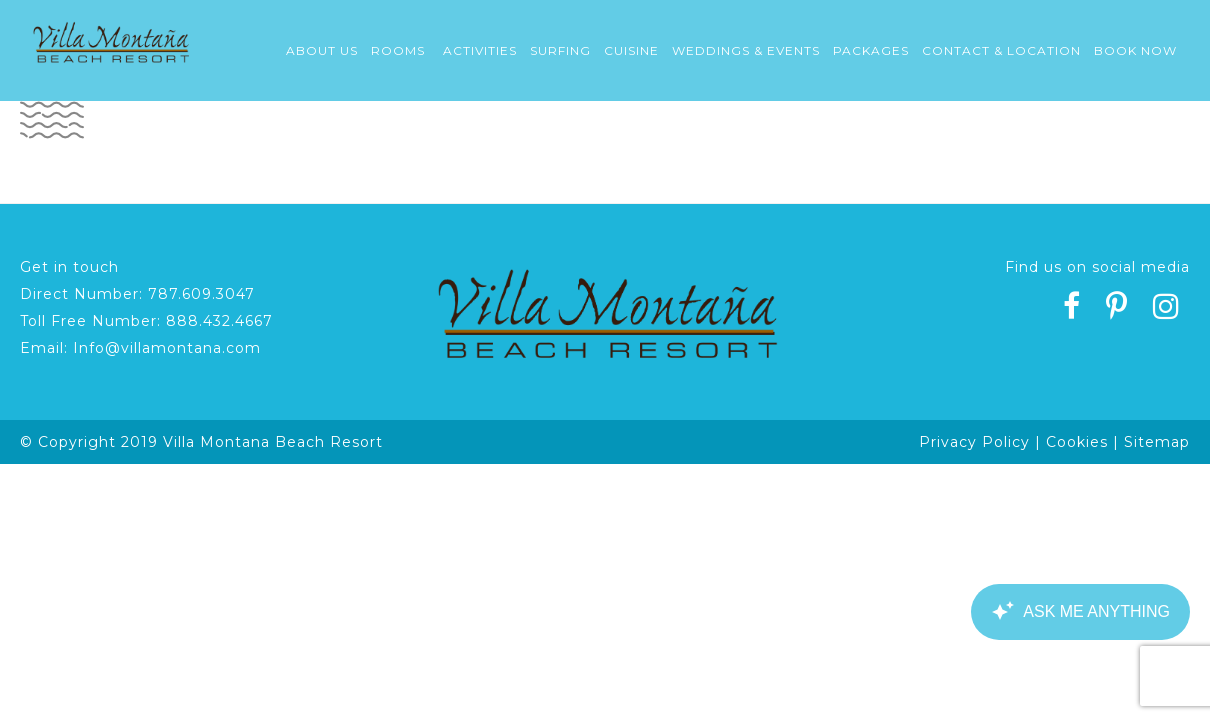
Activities (480, 50)
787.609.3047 (201, 294)
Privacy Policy (974, 442)
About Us (322, 50)
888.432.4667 (219, 321)
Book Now (1135, 50)
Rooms (398, 50)
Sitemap (1157, 442)
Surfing (560, 50)
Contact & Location (1001, 50)
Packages (871, 50)
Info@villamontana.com (167, 348)
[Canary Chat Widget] (1080, 612)
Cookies (1077, 442)
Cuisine (631, 50)
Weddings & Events (746, 50)
